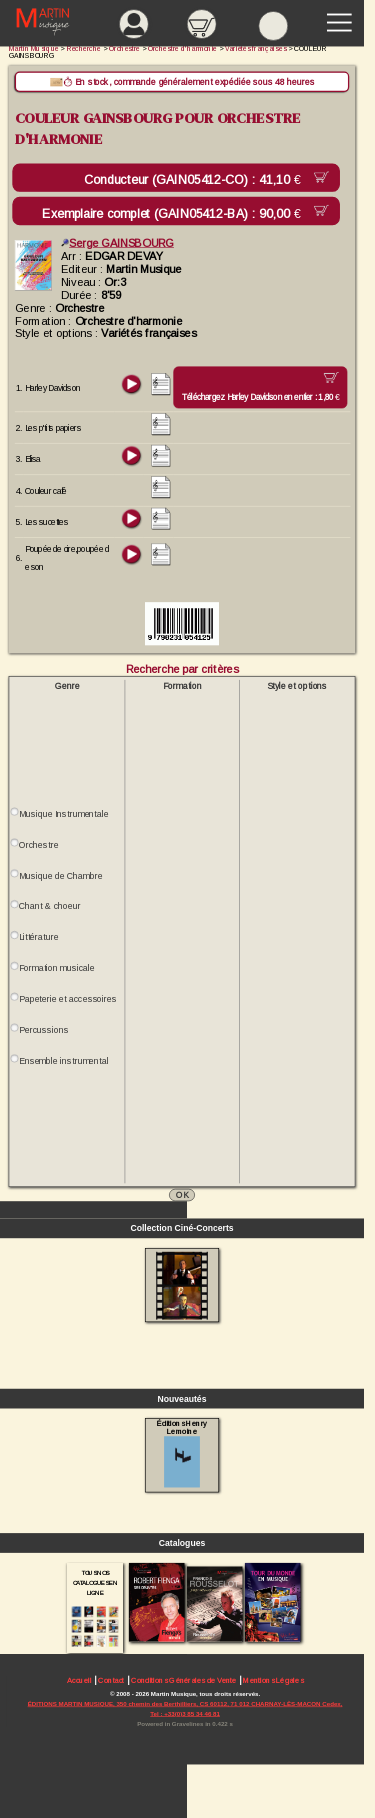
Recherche (84, 48)
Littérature (38, 937)
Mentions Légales (273, 1680)
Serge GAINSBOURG (117, 243)
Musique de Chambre (61, 876)
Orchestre (38, 845)
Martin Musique (34, 48)
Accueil (79, 1680)
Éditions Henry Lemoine (181, 1453)
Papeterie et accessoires (68, 999)
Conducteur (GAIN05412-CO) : (196, 180)
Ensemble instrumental (63, 1061)
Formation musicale (57, 968)
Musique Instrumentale (63, 814)
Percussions (43, 1030)
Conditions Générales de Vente (183, 1680)
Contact (111, 1680)
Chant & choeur (50, 906)
